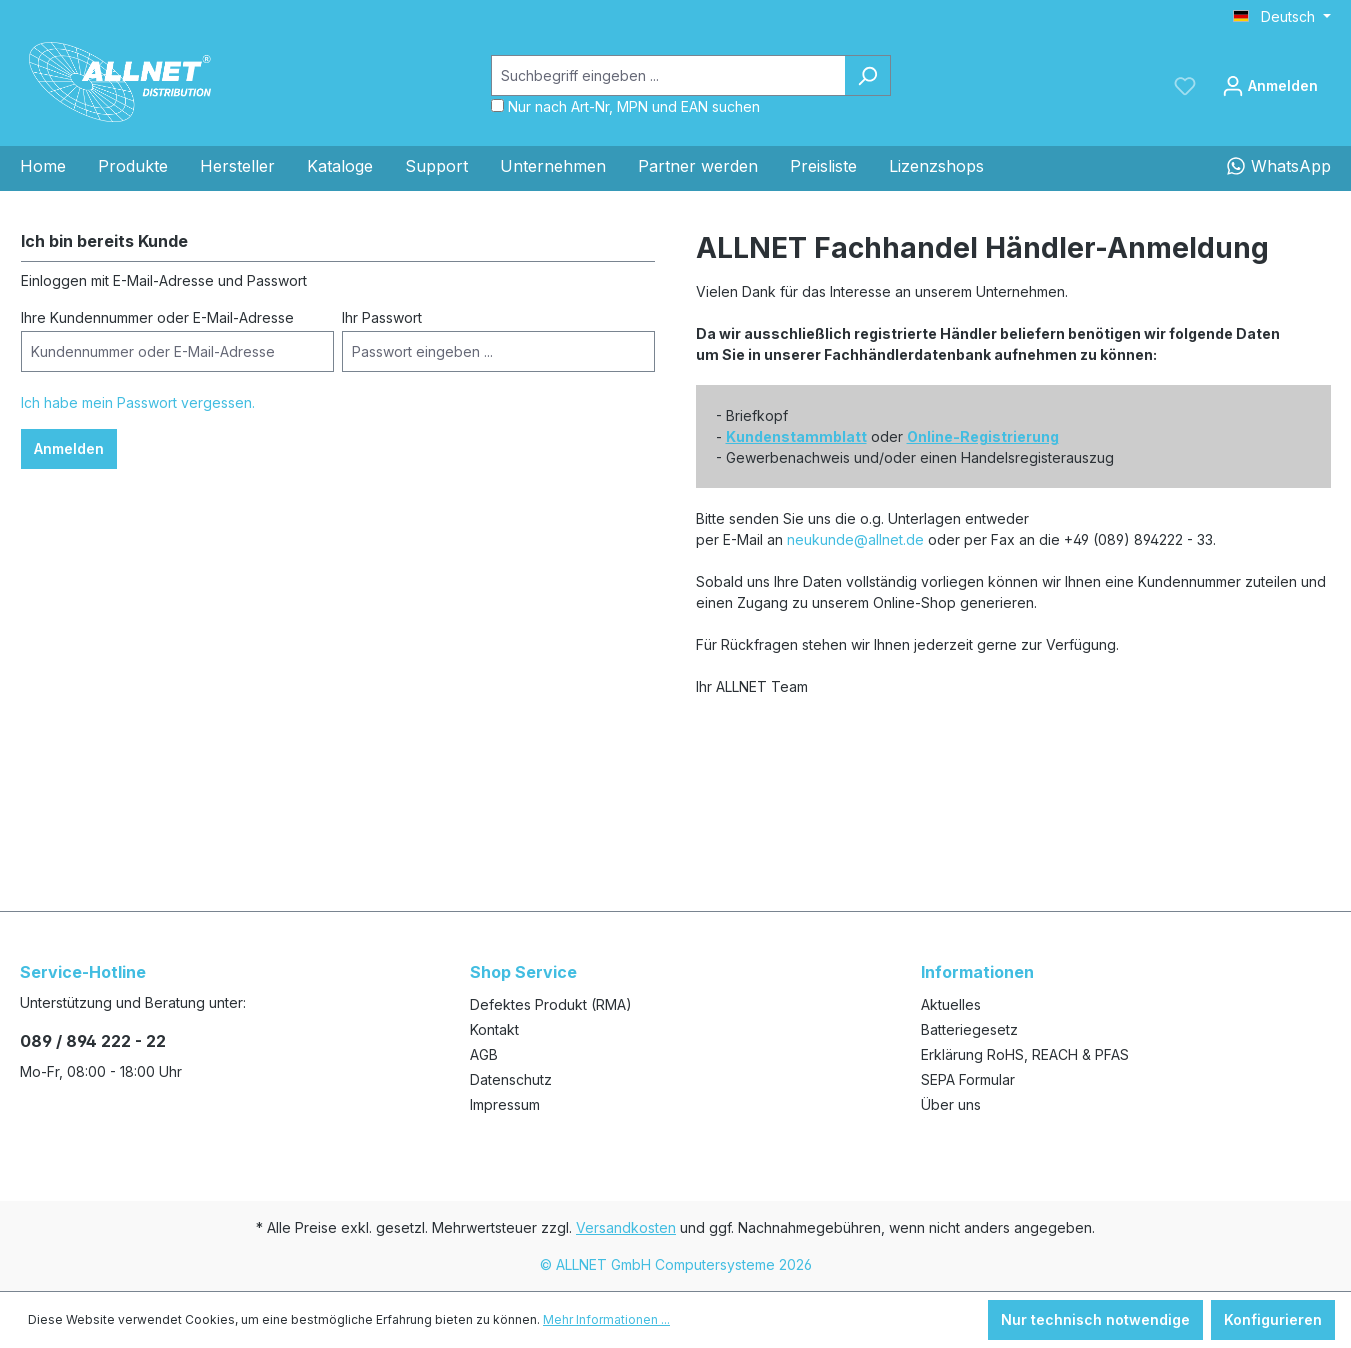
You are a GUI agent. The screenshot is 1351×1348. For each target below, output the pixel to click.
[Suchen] (867, 75)
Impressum (505, 1104)
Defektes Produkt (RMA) (551, 1004)
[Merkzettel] (1185, 86)
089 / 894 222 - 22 (93, 1041)
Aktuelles (951, 1004)
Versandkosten (626, 1227)
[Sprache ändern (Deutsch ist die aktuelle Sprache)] (1282, 17)
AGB (484, 1054)
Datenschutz (511, 1079)
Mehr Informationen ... (606, 1319)
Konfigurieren (1273, 1319)
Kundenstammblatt (796, 436)
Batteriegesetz (969, 1029)
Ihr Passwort (382, 317)
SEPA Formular (968, 1079)
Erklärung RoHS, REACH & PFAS (1025, 1054)
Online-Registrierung (983, 436)
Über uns (951, 1104)
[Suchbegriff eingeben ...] (668, 75)
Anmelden (69, 448)
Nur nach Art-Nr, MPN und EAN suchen (634, 106)
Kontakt (494, 1029)
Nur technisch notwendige (1095, 1319)
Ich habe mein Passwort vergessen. (138, 402)
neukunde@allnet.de (855, 539)
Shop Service (523, 972)
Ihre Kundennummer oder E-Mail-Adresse (157, 317)
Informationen (977, 972)
